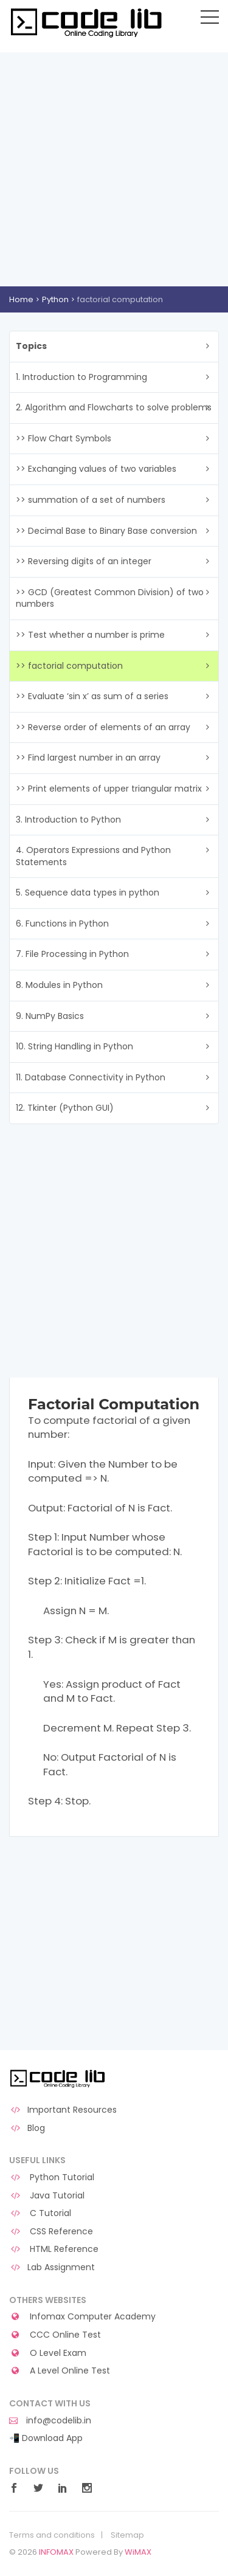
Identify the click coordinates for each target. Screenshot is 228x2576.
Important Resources (63, 2110)
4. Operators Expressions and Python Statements (93, 856)
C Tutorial (40, 2213)
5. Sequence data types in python (87, 892)
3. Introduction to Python (68, 819)
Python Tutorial (51, 2177)
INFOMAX (56, 2552)
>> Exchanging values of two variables (96, 469)
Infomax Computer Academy (82, 2316)
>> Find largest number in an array (88, 757)
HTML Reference (53, 2249)
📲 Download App (46, 2438)
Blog (27, 2128)
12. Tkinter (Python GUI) (65, 1108)
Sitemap (127, 2535)
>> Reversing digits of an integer (83, 561)
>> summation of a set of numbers (90, 500)
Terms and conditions (52, 2535)
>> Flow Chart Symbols (63, 438)
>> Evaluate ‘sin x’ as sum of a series (92, 696)
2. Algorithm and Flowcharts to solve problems (114, 407)
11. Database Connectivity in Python (90, 1077)
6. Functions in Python (62, 923)
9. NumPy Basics (50, 1016)
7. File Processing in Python (72, 954)
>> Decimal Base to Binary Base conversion (106, 531)
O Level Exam (47, 2353)
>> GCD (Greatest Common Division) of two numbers (110, 598)
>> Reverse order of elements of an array (103, 727)
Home (21, 299)
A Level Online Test (59, 2371)
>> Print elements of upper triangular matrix (109, 788)
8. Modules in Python (59, 985)
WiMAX (138, 2552)
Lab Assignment (52, 2267)
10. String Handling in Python (74, 1046)
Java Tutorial (47, 2195)
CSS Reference (51, 2231)
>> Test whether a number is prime (90, 635)
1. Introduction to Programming (81, 377)
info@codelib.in (50, 2420)
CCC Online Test (55, 2335)
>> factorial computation (69, 666)
